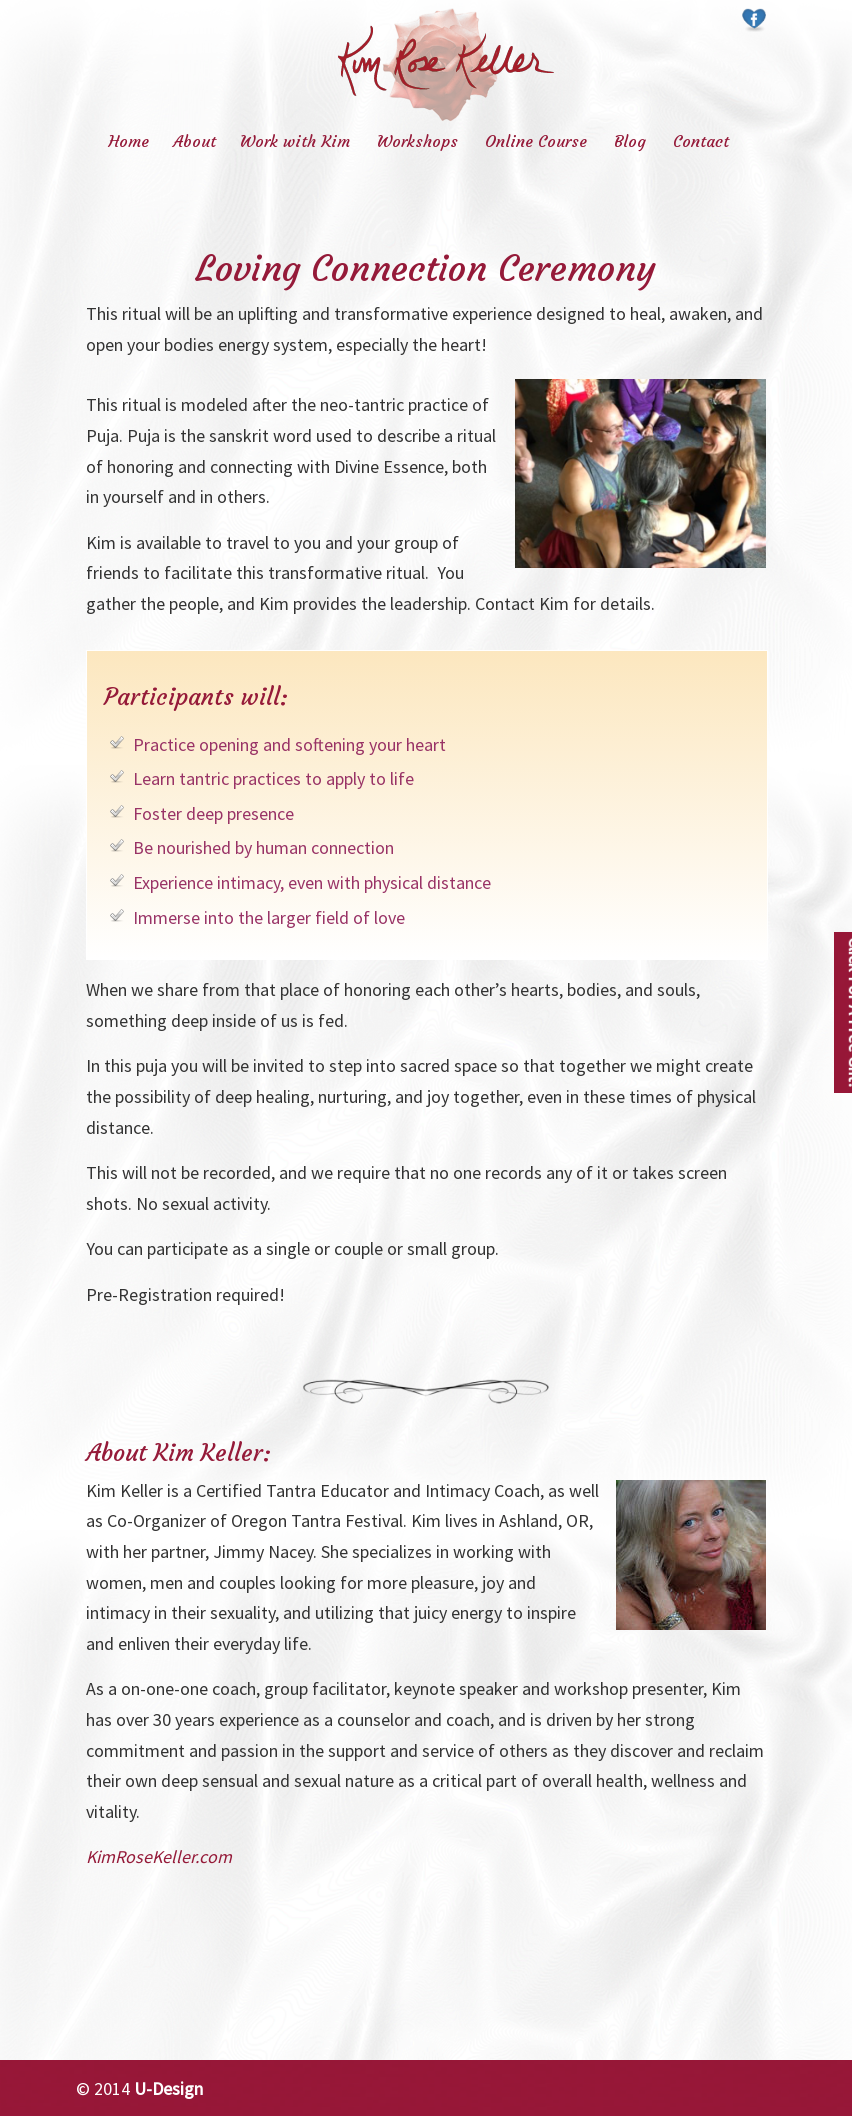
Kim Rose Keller (446, 64)
